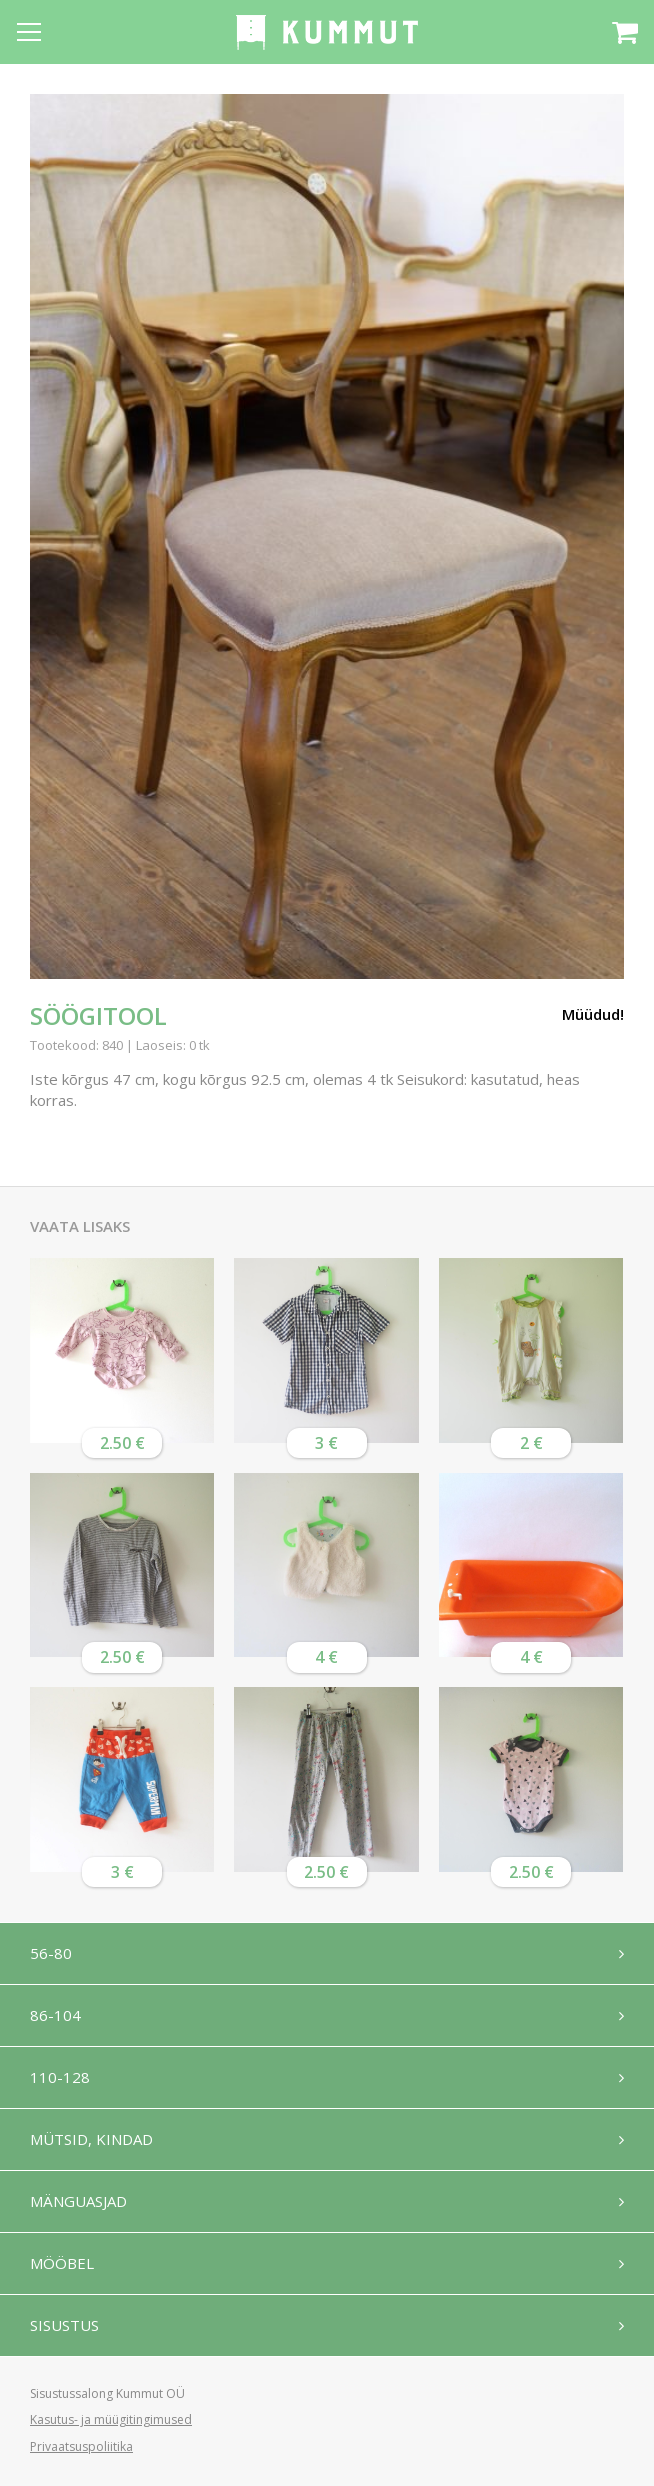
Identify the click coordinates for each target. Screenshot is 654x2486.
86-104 (55, 2015)
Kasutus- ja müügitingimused (111, 2419)
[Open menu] (29, 32)
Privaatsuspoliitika (81, 2446)
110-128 (60, 2077)
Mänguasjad (78, 2201)
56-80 (51, 1953)
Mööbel (62, 2263)
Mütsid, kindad (91, 2139)
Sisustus (64, 2325)
